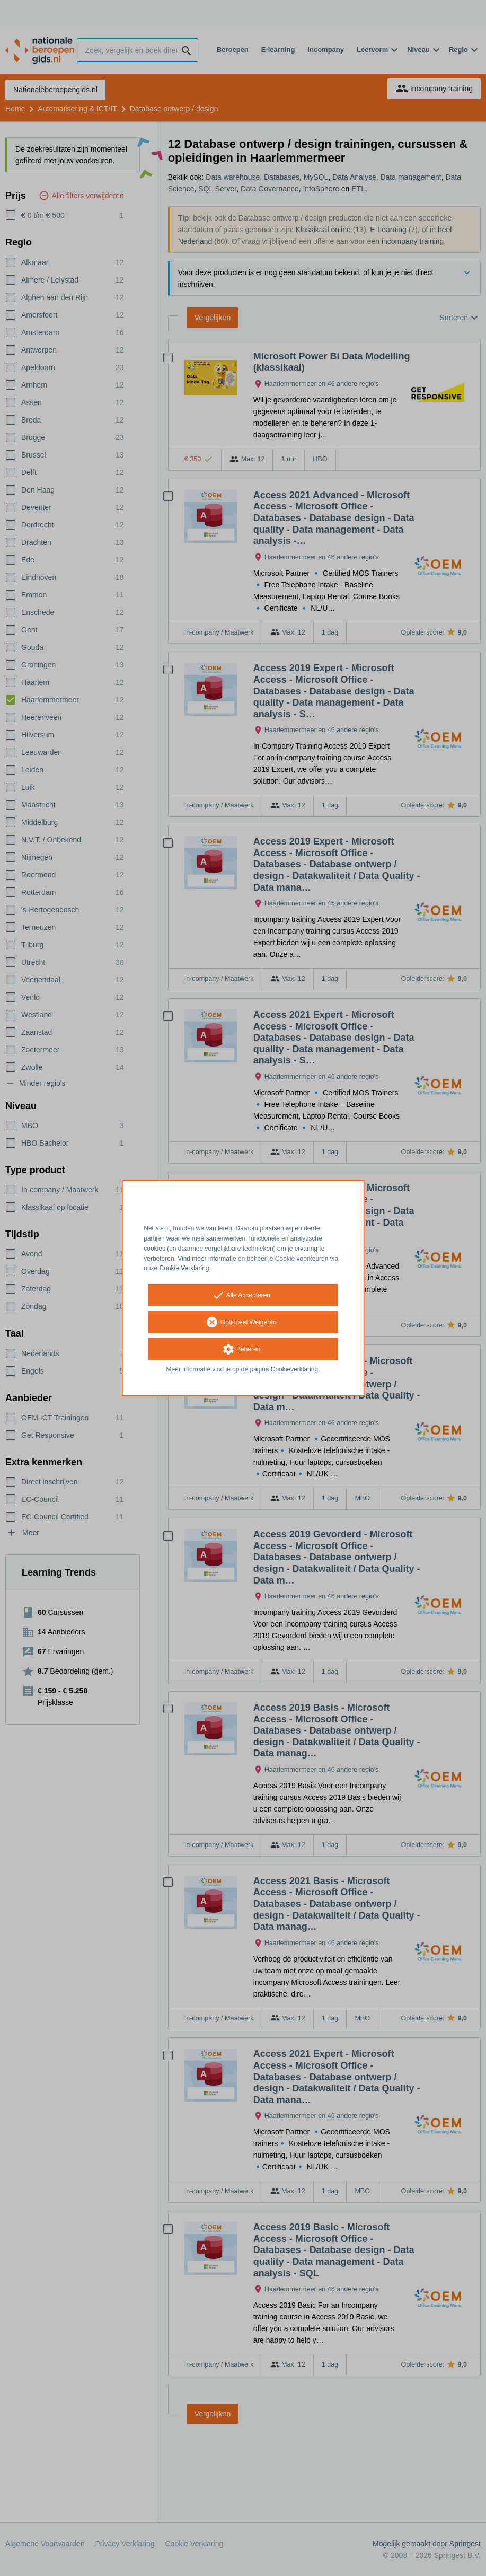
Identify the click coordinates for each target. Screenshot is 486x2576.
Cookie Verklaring (184, 1268)
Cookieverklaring (294, 1369)
